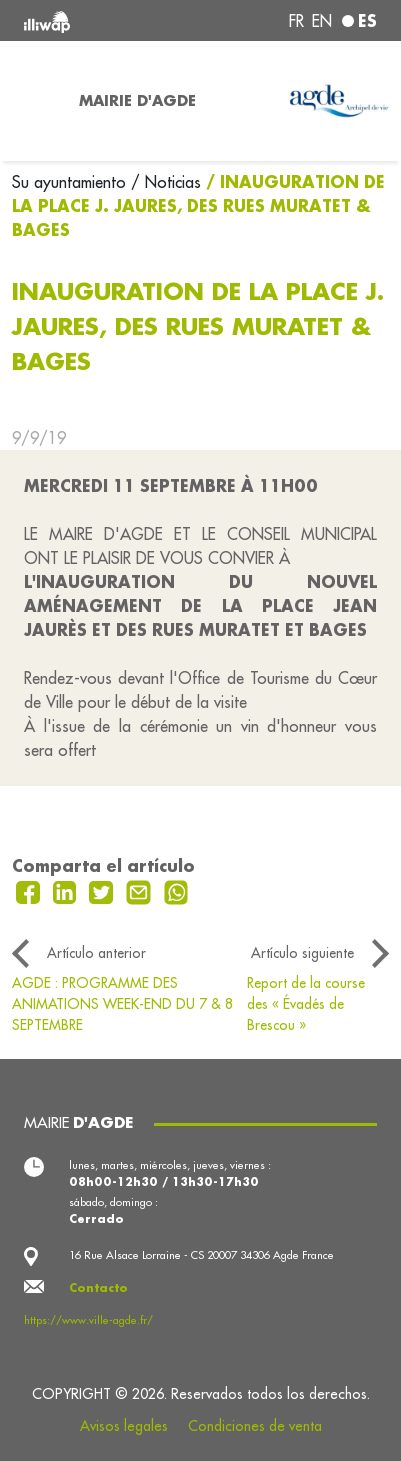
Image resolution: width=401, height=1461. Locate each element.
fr (296, 21)
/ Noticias (166, 182)
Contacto (98, 1288)
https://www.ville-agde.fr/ (88, 1320)
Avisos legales (124, 1426)
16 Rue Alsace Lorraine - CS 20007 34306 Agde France (201, 1255)
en (322, 21)
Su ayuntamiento (71, 182)
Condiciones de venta (255, 1426)
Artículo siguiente (302, 953)
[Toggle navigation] (33, 101)
